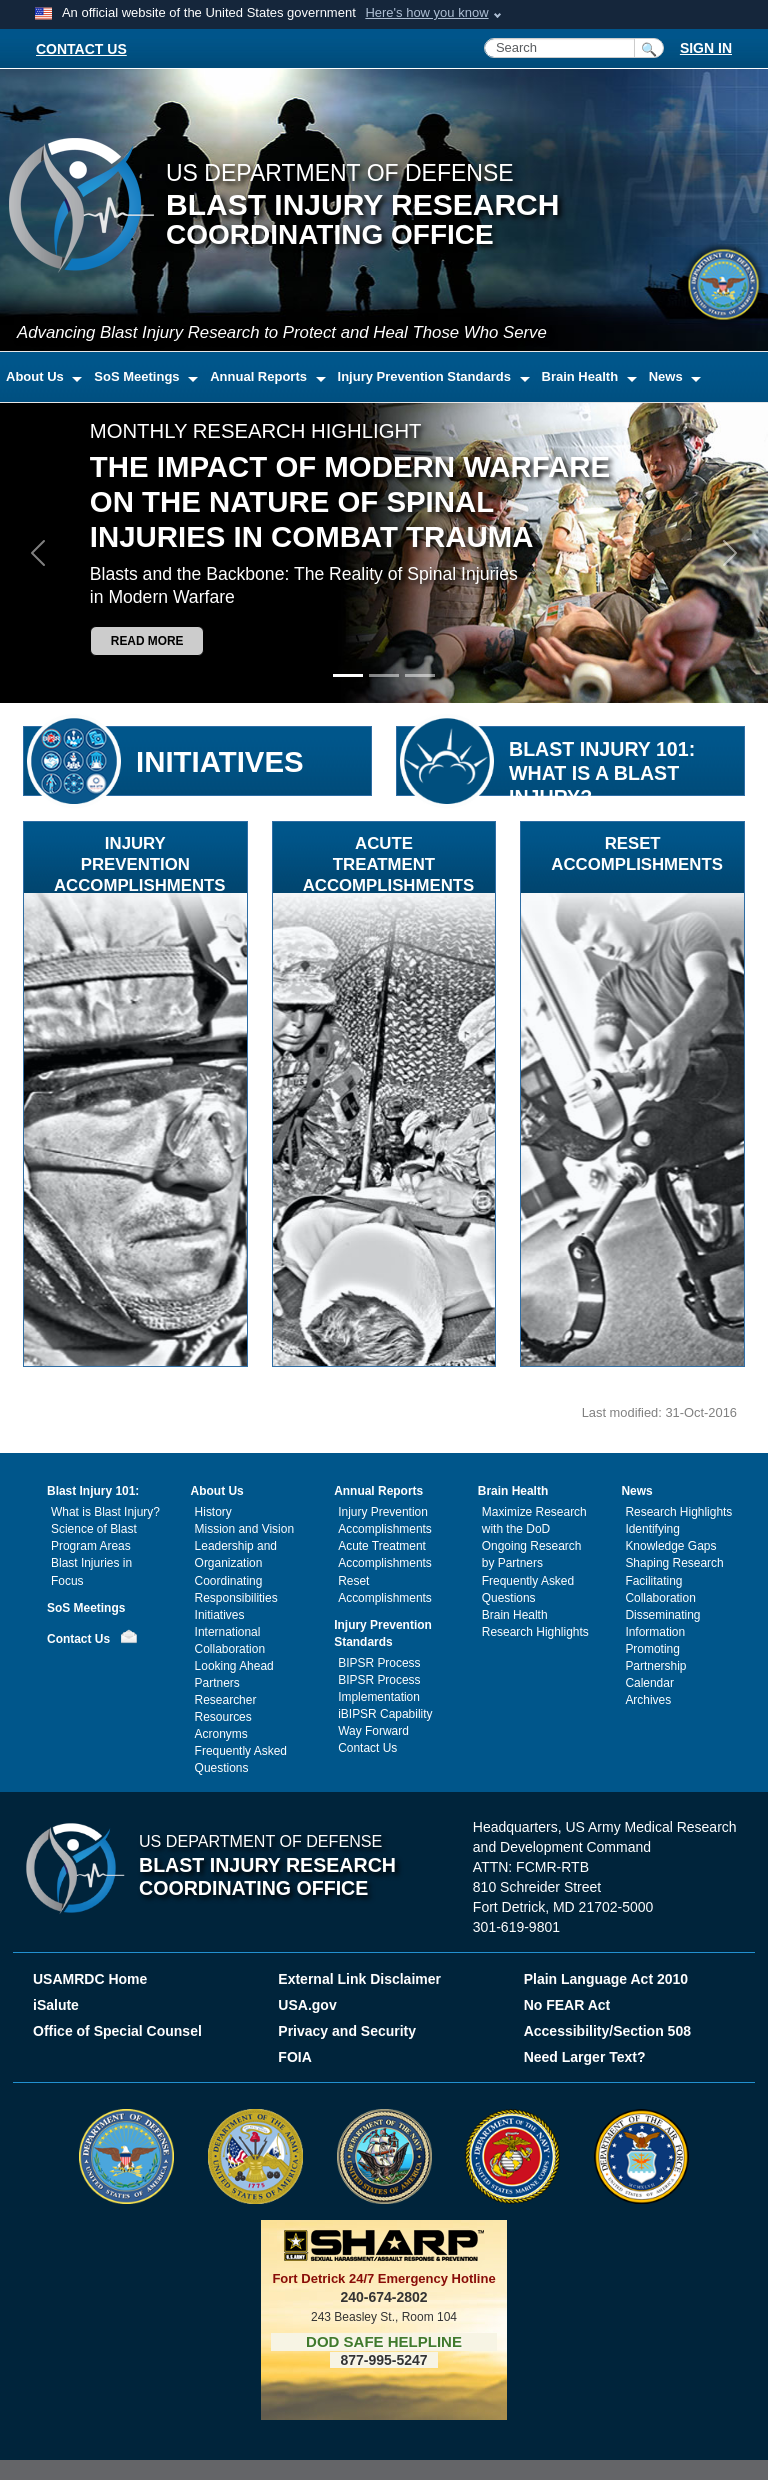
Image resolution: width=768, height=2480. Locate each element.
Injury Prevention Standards (383, 1633)
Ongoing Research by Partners (532, 1554)
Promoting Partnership (655, 1657)
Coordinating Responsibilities (236, 1589)
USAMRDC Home (90, 1979)
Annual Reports (378, 1491)
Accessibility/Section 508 (607, 2031)
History (213, 1512)
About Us (217, 1491)
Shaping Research (674, 1563)
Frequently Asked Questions (241, 1759)
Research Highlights (678, 1512)
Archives (648, 1700)
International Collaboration (230, 1640)
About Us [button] (36, 376)
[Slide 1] (348, 675)
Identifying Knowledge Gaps (670, 1537)
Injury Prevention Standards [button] (426, 376)
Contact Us (78, 1639)
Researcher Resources (226, 1708)
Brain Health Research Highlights (535, 1623)
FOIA (296, 2057)
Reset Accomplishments (385, 1589)
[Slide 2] (384, 675)
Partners (217, 1683)
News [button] (668, 376)
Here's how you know (426, 12)
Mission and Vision (244, 1529)
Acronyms (221, 1734)
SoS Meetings (86, 1608)
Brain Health (513, 1491)
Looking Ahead (234, 1666)
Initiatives (220, 1615)
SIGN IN (706, 48)
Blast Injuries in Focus (91, 1571)
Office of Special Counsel (117, 2031)
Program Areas (91, 1546)
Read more (147, 641)
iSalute (56, 2005)
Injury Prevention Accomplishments (385, 1520)
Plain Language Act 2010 (606, 1979)
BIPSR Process (379, 1663)
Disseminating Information (662, 1623)
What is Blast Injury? (105, 1512)
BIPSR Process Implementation (379, 1688)
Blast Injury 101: (93, 1491)
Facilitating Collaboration (660, 1589)
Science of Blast (94, 1529)
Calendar (649, 1683)
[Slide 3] (420, 675)
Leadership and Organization (236, 1554)
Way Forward (373, 1731)
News (636, 1491)
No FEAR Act (567, 2005)
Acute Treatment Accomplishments (385, 1554)
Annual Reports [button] (260, 376)
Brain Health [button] (582, 376)
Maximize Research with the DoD (534, 1520)
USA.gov (307, 2005)
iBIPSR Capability (385, 1714)
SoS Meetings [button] (138, 376)
